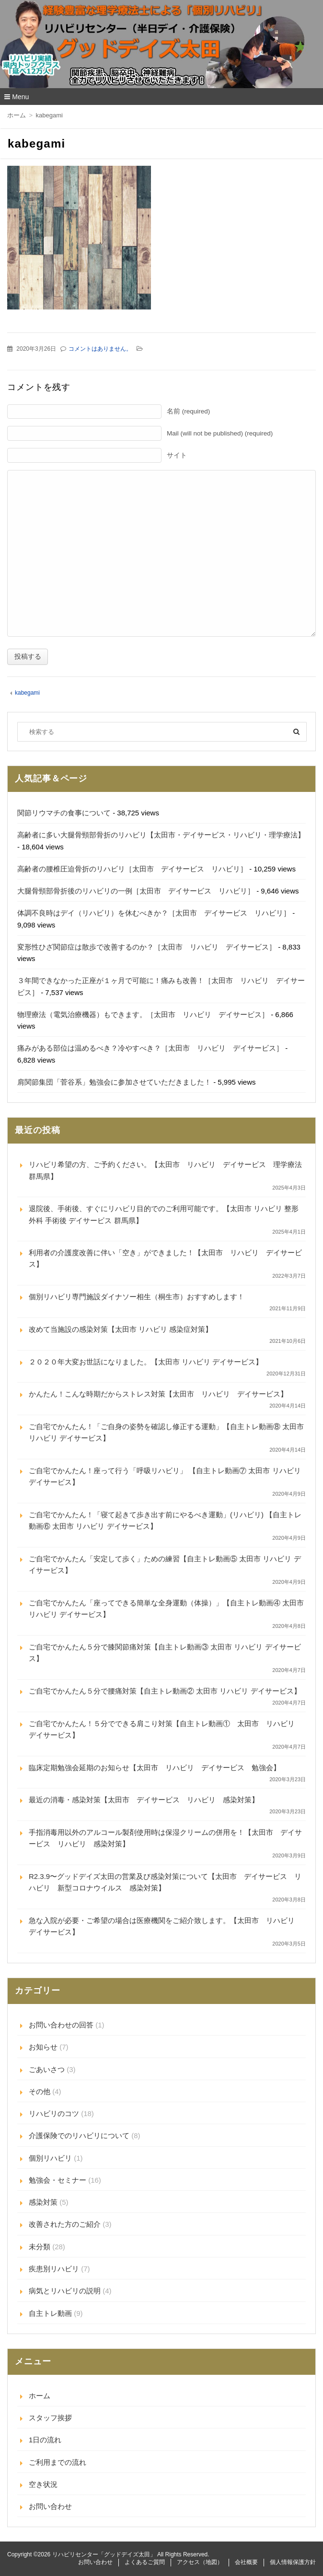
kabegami (27, 692)
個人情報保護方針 (293, 2562)
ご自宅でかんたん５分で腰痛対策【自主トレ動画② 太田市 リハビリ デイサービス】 (165, 1691)
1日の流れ (45, 2440)
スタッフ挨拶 (50, 2418)
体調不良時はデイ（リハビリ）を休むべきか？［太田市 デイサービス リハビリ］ (153, 913)
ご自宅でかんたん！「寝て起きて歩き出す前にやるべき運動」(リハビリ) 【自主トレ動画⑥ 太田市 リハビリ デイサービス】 (165, 1520)
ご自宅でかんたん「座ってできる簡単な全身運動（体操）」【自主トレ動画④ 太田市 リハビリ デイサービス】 (166, 1608)
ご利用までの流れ (57, 2462)
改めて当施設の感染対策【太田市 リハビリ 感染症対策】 (120, 1329)
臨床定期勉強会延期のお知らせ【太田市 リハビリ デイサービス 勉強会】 (154, 1767)
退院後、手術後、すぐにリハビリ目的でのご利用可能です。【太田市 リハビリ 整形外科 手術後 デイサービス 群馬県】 (164, 1214)
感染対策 (43, 2202)
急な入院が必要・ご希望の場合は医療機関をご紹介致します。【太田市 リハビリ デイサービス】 (165, 1926)
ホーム (39, 2396)
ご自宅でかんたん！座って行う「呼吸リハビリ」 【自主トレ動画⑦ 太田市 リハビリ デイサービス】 (165, 1476)
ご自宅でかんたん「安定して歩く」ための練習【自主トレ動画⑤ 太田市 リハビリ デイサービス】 (165, 1564)
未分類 (39, 2247)
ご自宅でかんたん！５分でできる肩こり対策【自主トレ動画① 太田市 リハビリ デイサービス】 (165, 1729)
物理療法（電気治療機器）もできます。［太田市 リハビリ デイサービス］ (143, 1014)
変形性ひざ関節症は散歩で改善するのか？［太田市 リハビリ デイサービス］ (146, 947)
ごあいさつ (47, 2069)
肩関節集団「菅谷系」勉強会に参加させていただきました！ (114, 1082)
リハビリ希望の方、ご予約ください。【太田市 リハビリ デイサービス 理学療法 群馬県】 (167, 1170)
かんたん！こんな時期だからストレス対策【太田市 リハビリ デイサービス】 (158, 1394)
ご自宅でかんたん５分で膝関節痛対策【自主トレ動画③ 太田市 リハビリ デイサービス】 (165, 1652)
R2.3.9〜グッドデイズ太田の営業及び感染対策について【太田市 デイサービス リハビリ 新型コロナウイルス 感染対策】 (165, 1882)
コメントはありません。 (100, 348)
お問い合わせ (50, 2506)
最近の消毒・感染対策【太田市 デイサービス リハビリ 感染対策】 (144, 1800)
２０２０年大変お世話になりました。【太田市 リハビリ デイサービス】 (146, 1362)
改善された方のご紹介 (65, 2224)
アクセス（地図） (200, 2562)
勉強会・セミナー (57, 2180)
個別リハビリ (50, 2158)
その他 (39, 2091)
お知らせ (43, 2047)
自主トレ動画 (50, 2313)
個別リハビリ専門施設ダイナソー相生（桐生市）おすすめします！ (136, 1297)
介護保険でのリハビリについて (79, 2135)
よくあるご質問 (145, 2562)
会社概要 (246, 2562)
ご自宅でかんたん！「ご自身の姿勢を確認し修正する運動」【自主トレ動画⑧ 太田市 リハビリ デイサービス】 (166, 1432)
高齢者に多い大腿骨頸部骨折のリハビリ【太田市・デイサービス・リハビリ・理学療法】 (161, 835)
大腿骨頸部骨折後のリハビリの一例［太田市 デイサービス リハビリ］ (135, 891)
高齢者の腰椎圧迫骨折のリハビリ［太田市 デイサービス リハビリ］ (132, 869)
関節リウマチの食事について (64, 813)
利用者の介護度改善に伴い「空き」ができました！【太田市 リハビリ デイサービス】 (165, 1258)
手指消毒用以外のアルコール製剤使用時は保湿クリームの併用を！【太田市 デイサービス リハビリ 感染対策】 (165, 1838)
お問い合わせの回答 (61, 2025)
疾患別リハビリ (54, 2269)
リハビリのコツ (54, 2113)
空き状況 (43, 2484)
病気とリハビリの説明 (65, 2291)
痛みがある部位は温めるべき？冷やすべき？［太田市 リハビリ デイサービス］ (150, 1048)
